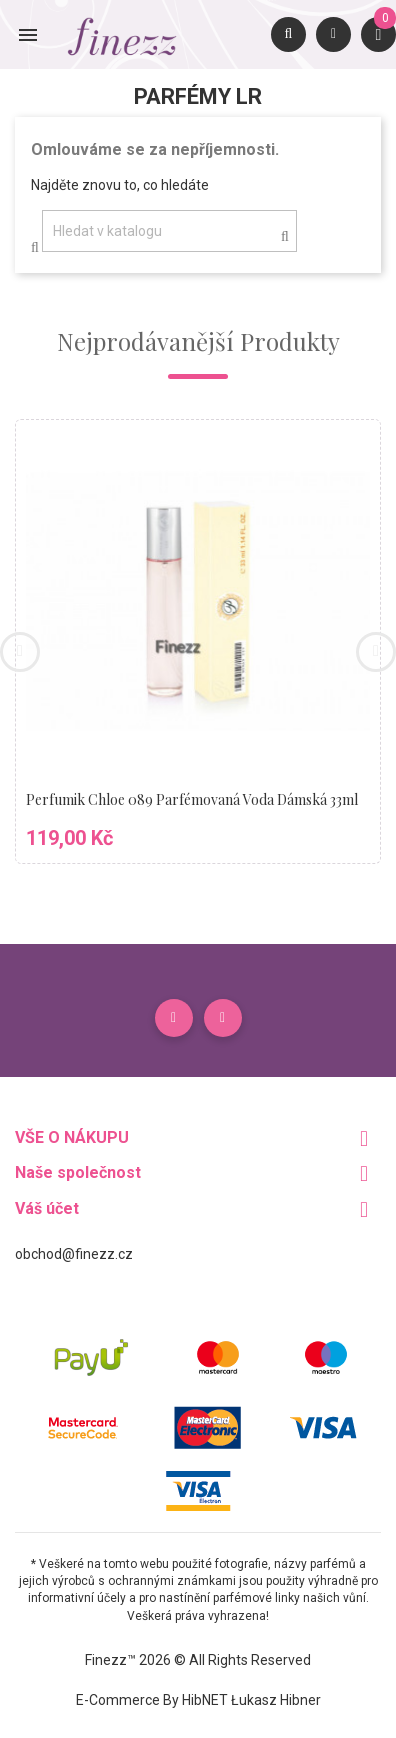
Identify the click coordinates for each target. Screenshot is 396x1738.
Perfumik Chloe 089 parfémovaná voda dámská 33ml (192, 799)
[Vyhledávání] (169, 231)
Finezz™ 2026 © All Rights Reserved (198, 1660)
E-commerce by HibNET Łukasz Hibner (198, 1700)
